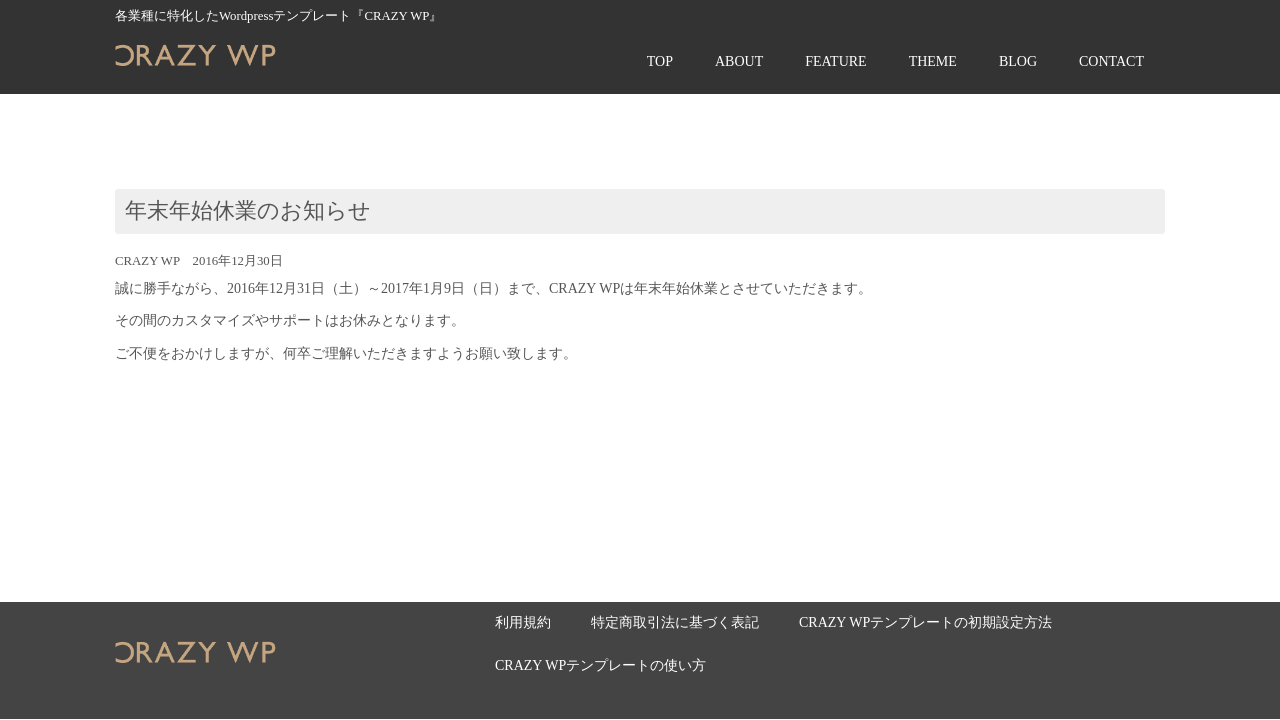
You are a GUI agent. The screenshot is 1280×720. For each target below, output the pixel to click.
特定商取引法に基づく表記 (675, 622)
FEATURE (835, 61)
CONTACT (1111, 61)
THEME (933, 61)
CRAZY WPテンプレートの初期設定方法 (925, 622)
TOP (660, 61)
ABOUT (739, 61)
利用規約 (523, 622)
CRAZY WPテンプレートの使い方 (600, 665)
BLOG (1018, 61)
